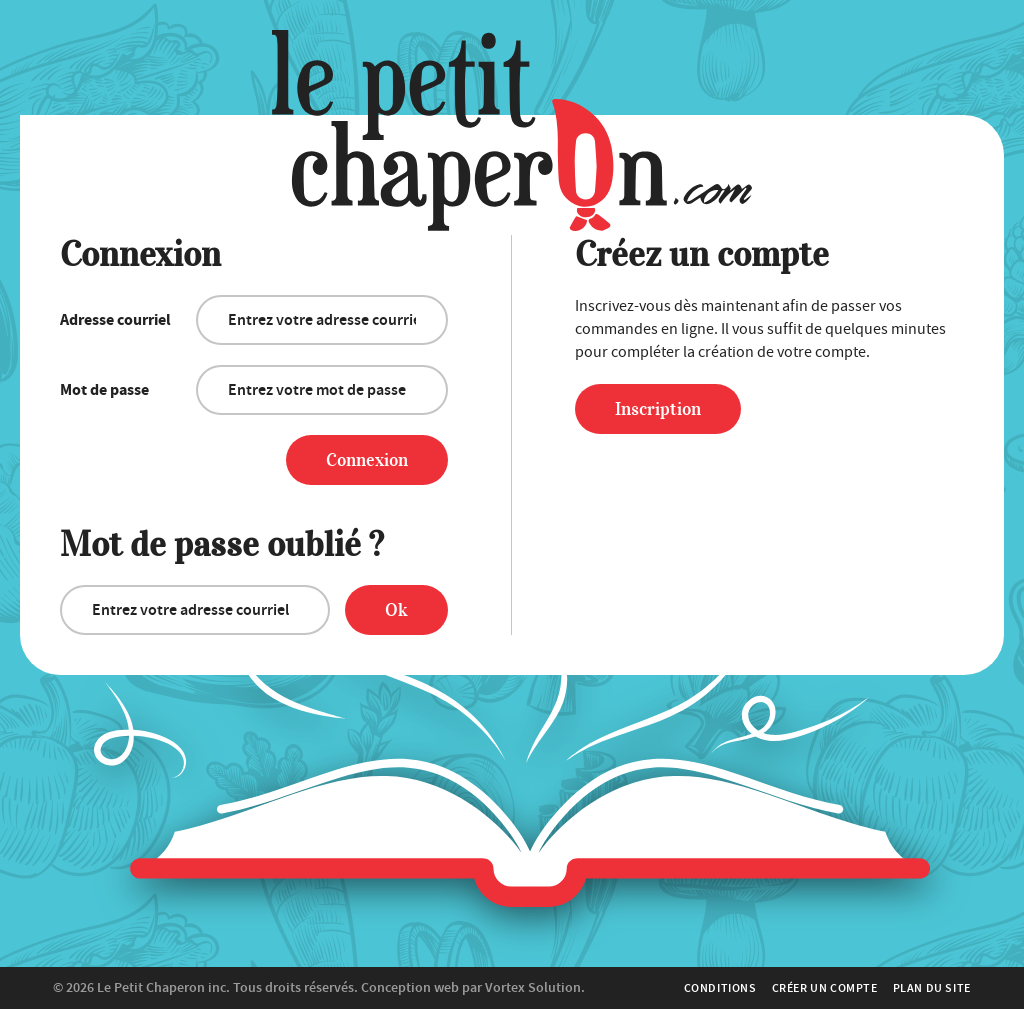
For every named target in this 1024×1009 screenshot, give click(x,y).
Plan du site (932, 988)
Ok (396, 610)
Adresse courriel (115, 320)
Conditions (720, 988)
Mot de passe (104, 390)
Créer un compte (825, 988)
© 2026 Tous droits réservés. (205, 987)
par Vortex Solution (521, 987)
